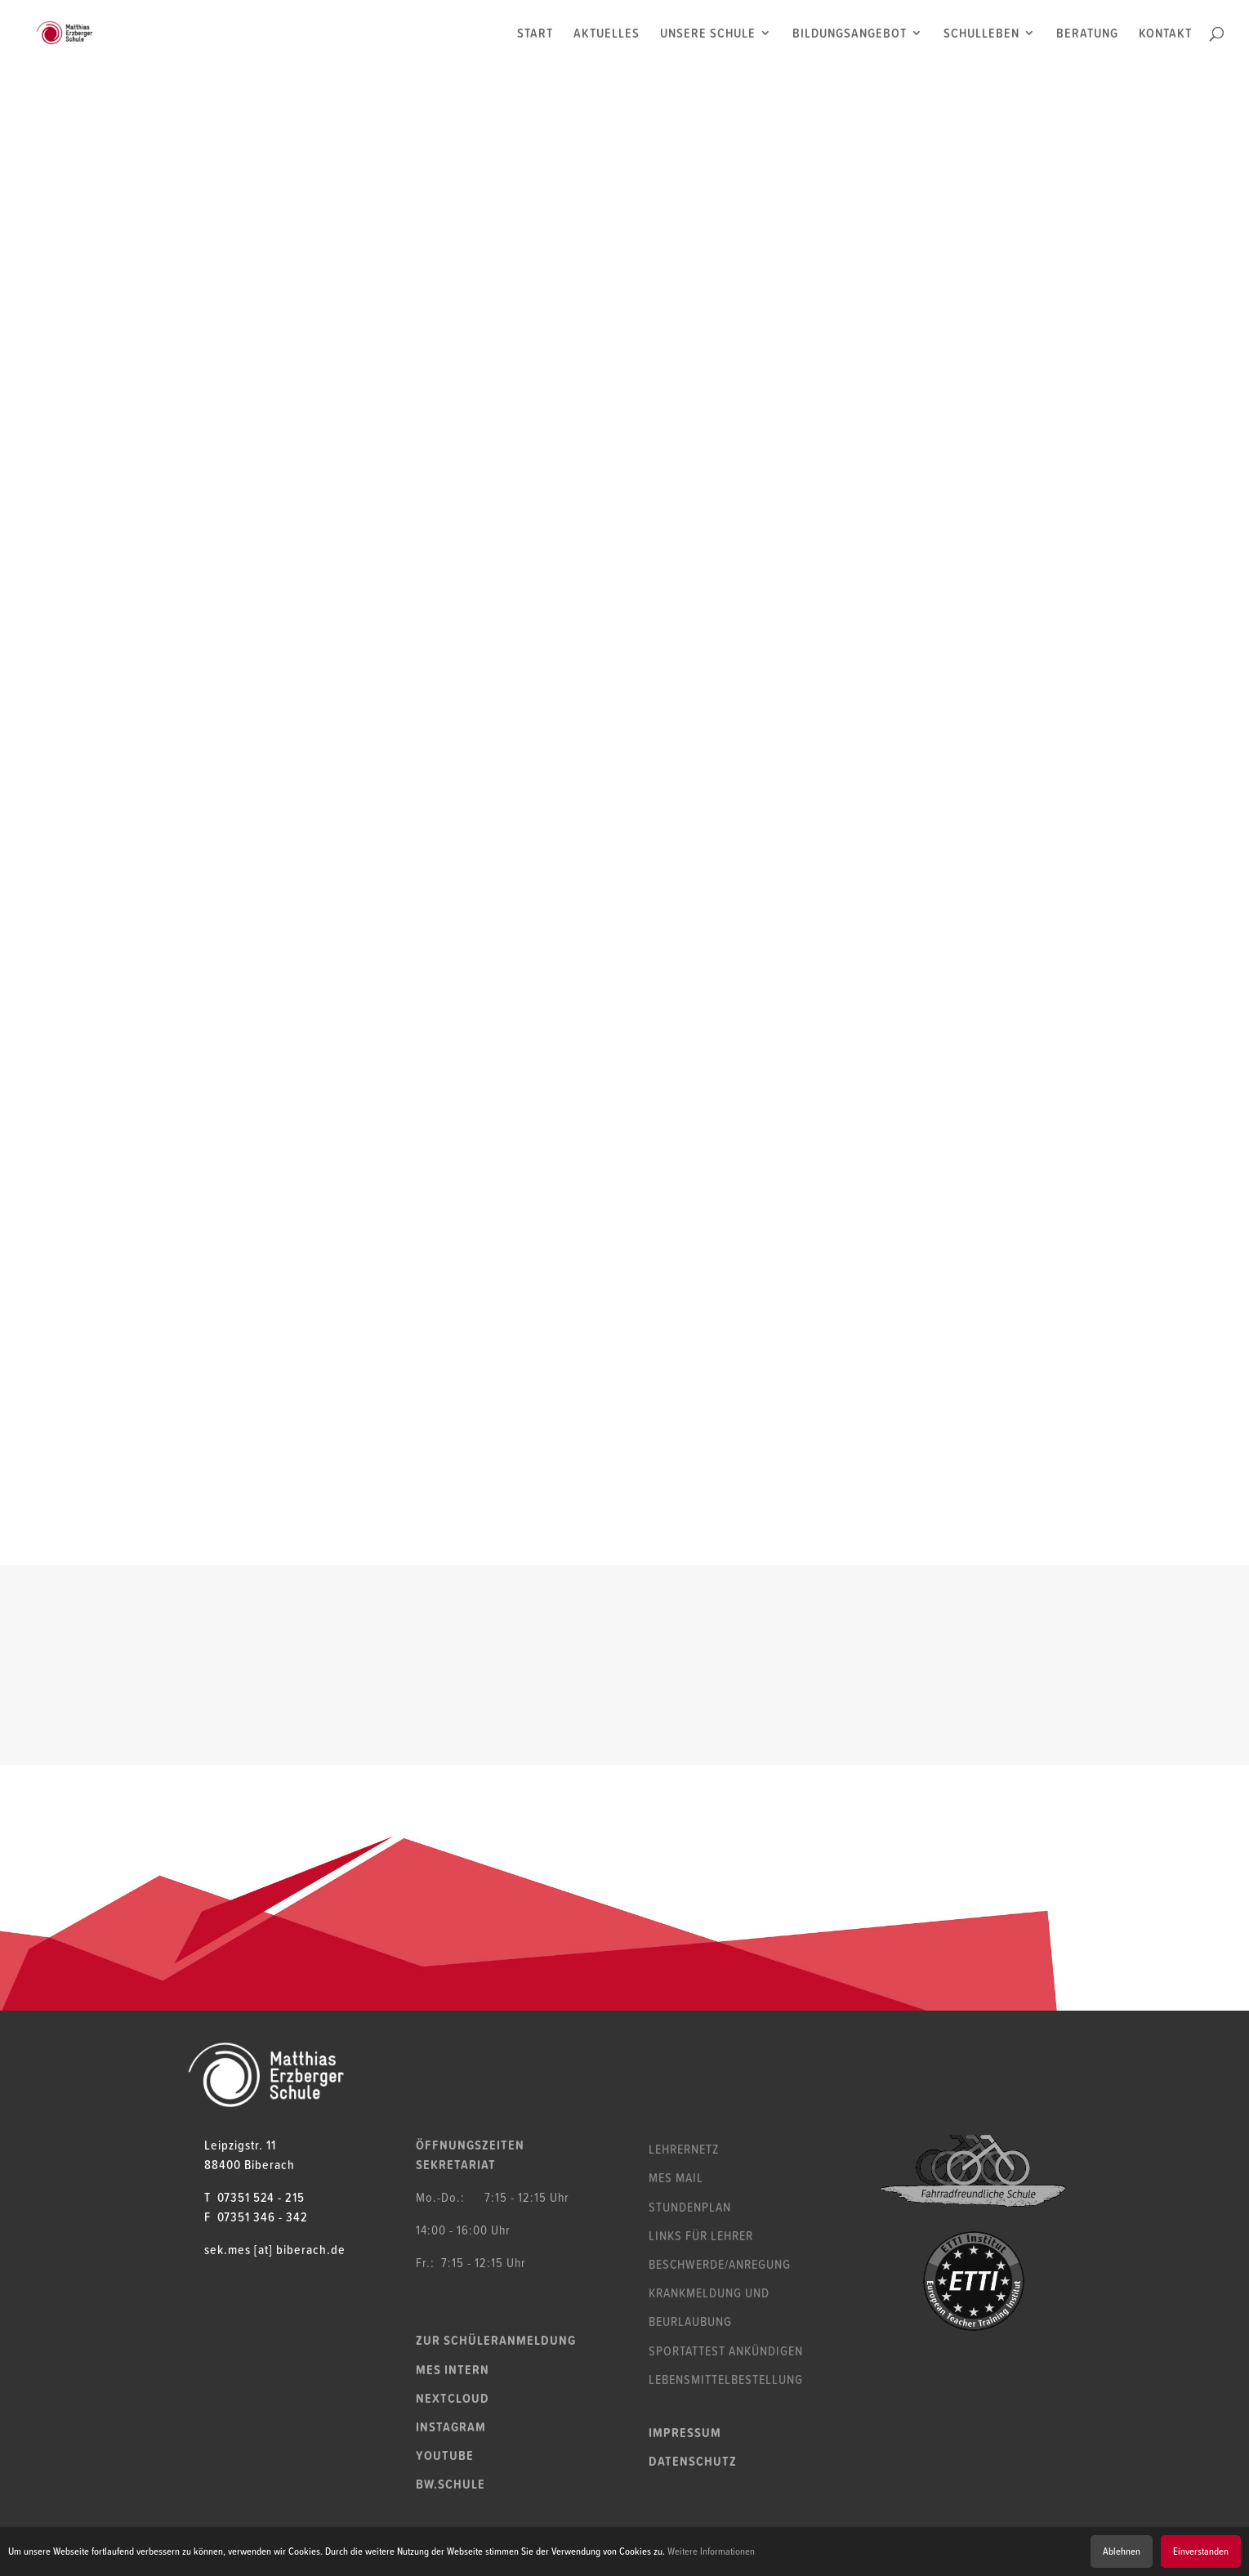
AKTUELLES (606, 34)
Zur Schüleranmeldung (496, 2340)
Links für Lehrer (701, 2235)
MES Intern (452, 2369)
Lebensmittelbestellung (726, 2379)
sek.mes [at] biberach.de (275, 2249)
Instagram (451, 2426)
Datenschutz (693, 2461)
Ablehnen (1121, 2551)
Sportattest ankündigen (726, 2350)
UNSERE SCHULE (708, 34)
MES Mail (676, 2177)
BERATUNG (1087, 34)
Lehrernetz (684, 2149)
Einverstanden (1201, 2551)
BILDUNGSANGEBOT (849, 34)
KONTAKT (1165, 34)
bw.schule (450, 2483)
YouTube (445, 2455)
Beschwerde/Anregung (720, 2264)
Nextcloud (452, 2398)
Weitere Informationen (711, 2551)
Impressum (685, 2432)
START (535, 34)
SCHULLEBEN (981, 34)
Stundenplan (690, 2207)
